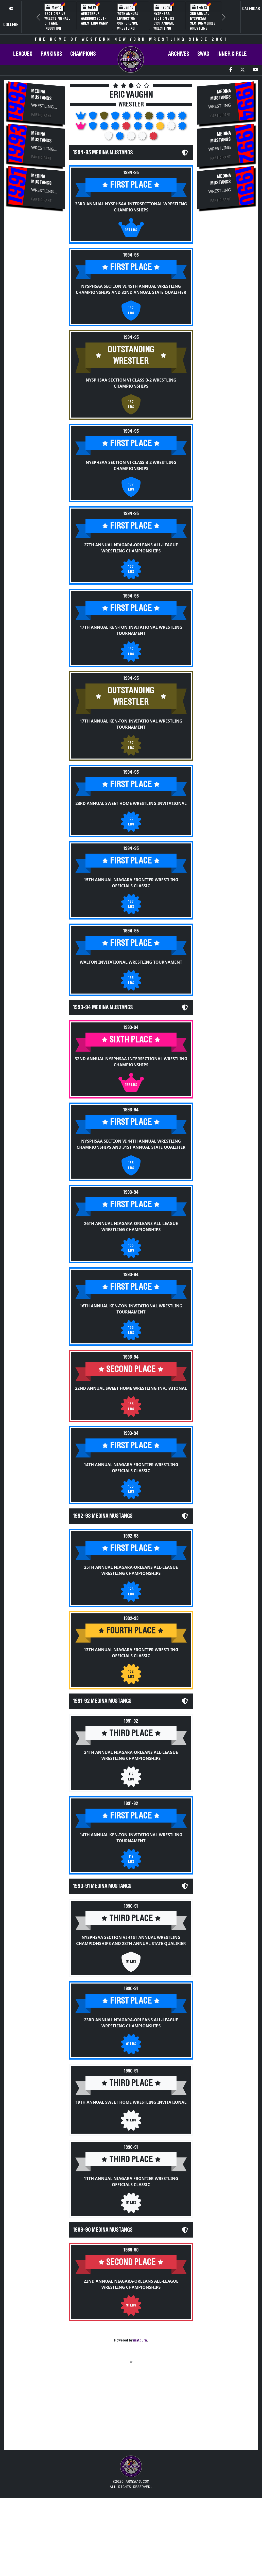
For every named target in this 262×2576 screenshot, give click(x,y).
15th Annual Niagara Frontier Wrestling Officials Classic (131, 882)
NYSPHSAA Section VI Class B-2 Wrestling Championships (131, 383)
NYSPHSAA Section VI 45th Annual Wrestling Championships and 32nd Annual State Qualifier (131, 289)
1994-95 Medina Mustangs (103, 153)
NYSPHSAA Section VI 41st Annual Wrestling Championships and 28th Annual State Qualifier (131, 1973)
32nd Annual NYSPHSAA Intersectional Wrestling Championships (131, 1061)
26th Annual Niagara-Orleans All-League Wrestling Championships (131, 1226)
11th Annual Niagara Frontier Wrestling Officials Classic (131, 2236)
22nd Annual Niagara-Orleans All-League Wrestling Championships (131, 2349)
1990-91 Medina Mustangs (102, 1919)
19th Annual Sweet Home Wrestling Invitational (131, 2145)
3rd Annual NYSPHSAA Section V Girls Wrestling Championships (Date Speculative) (203, 28)
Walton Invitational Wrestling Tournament (131, 962)
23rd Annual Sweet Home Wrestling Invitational (131, 803)
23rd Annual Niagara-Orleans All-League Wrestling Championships (131, 2066)
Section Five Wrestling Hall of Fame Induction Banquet (57, 23)
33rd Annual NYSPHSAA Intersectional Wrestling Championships (131, 207)
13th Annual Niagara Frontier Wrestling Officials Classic (131, 1663)
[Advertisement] (36, 299)
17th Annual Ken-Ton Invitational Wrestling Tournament (131, 630)
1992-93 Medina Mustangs (103, 1526)
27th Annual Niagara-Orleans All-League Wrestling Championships (131, 548)
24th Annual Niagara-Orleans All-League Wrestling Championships (131, 1776)
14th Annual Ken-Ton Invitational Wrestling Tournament (131, 1870)
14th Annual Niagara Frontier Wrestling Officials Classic (131, 1478)
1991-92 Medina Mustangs (102, 1722)
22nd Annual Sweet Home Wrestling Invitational (131, 1388)
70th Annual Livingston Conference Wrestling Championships (130, 23)
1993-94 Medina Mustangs (103, 1007)
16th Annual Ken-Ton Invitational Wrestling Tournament (131, 1308)
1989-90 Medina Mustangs (103, 2295)
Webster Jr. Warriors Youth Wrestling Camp (94, 18)
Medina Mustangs (41, 94)
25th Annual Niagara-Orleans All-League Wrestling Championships (131, 1581)
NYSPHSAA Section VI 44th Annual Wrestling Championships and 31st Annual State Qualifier (131, 1143)
